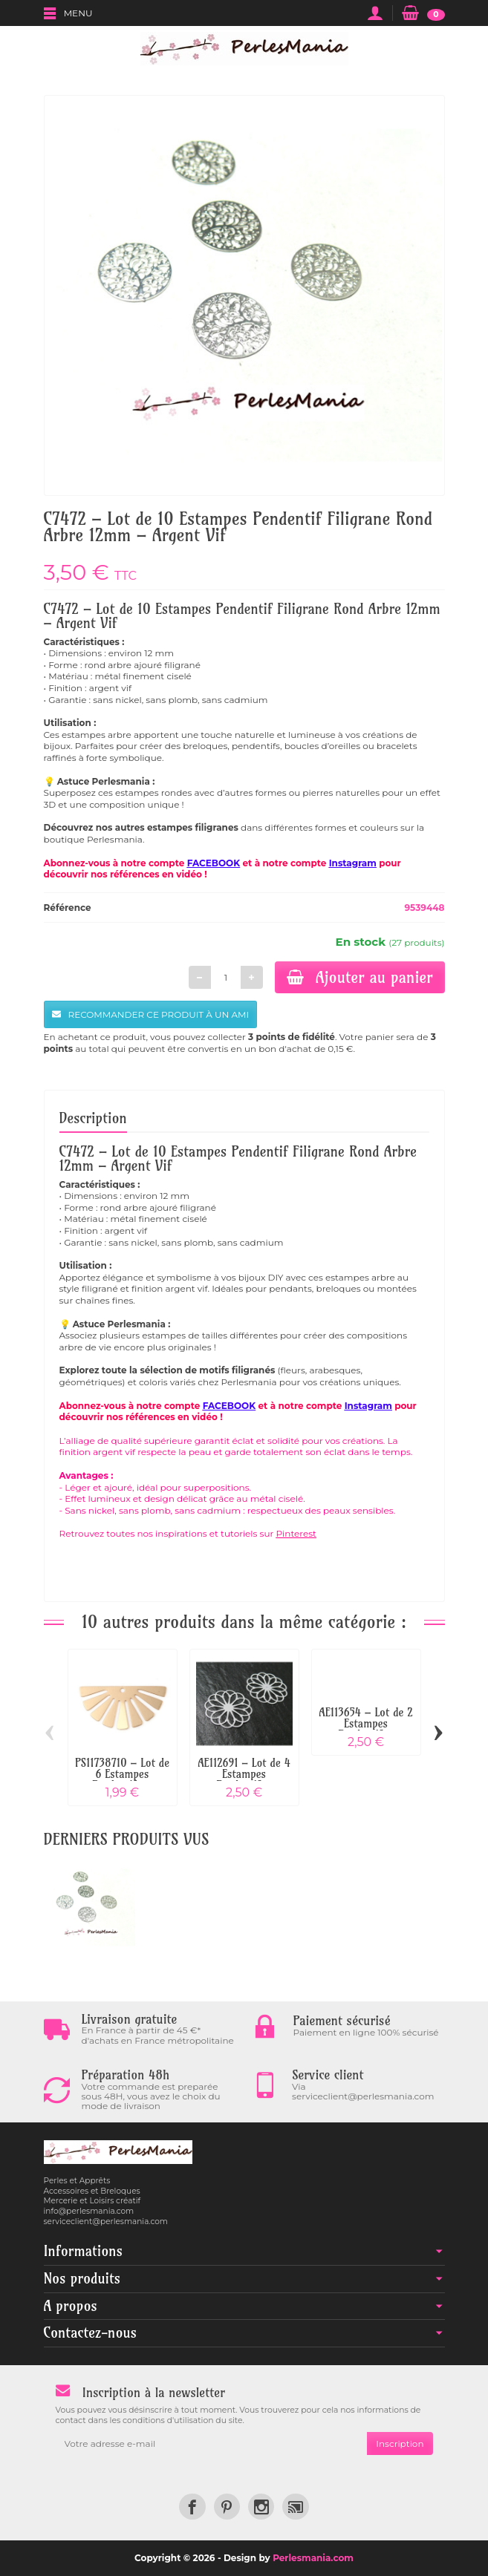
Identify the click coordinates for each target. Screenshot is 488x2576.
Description (93, 1118)
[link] (192, 2507)
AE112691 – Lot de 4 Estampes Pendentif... (244, 1774)
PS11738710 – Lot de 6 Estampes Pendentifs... (122, 1774)
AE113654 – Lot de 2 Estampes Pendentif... (365, 1723)
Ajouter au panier (360, 977)
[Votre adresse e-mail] (212, 2444)
